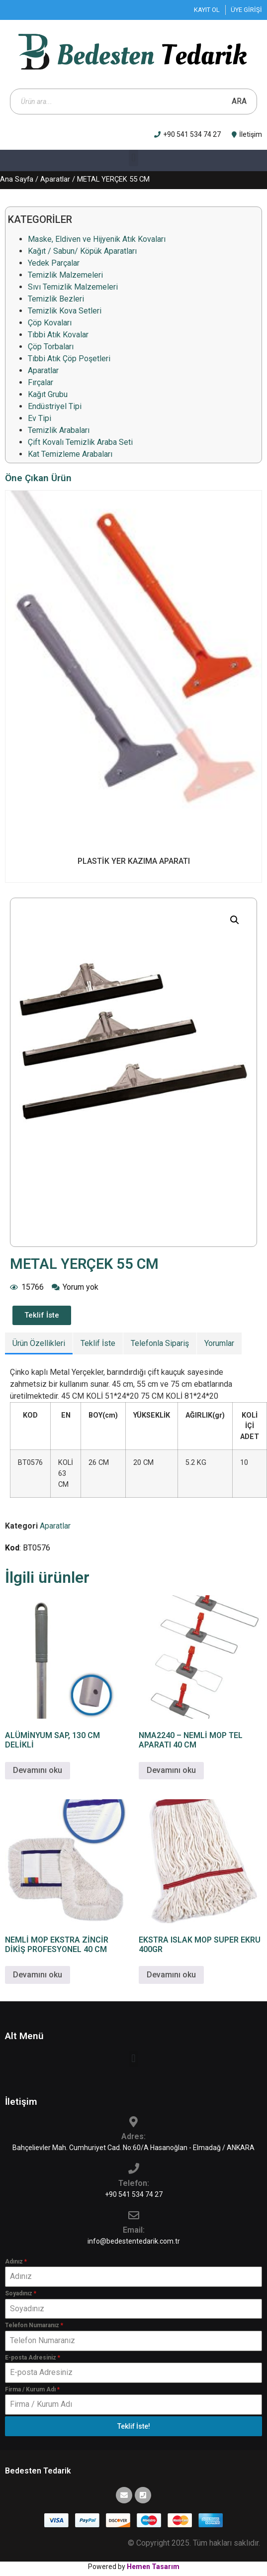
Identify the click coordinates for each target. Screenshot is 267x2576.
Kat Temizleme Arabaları (70, 454)
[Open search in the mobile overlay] (133, 101)
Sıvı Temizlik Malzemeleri (73, 287)
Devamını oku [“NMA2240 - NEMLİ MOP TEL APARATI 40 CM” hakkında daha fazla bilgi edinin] (171, 1770)
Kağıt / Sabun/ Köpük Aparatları (82, 251)
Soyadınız (20, 2293)
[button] (133, 158)
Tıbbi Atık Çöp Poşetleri (69, 358)
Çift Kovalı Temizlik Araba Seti (80, 442)
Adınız (16, 2261)
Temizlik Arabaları (58, 430)
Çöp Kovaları (50, 322)
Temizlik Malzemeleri (65, 275)
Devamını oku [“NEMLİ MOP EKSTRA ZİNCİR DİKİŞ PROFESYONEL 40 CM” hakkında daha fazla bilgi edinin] (37, 1974)
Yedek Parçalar (54, 263)
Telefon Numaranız (34, 2325)
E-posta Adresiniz (32, 2357)
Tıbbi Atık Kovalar (58, 334)
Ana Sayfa (16, 179)
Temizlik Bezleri (56, 299)
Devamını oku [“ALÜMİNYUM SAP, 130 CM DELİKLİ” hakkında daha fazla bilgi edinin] (37, 1770)
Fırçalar (40, 382)
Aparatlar (55, 179)
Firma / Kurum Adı (32, 2389)
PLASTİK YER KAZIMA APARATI (134, 861)
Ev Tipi (39, 418)
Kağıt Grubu (48, 394)
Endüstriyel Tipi (55, 406)
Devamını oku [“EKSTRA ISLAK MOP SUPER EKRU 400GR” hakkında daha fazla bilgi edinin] (171, 1974)
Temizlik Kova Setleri (64, 310)
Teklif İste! (133, 2426)
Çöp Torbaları (51, 346)
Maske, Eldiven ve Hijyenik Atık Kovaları (97, 239)
